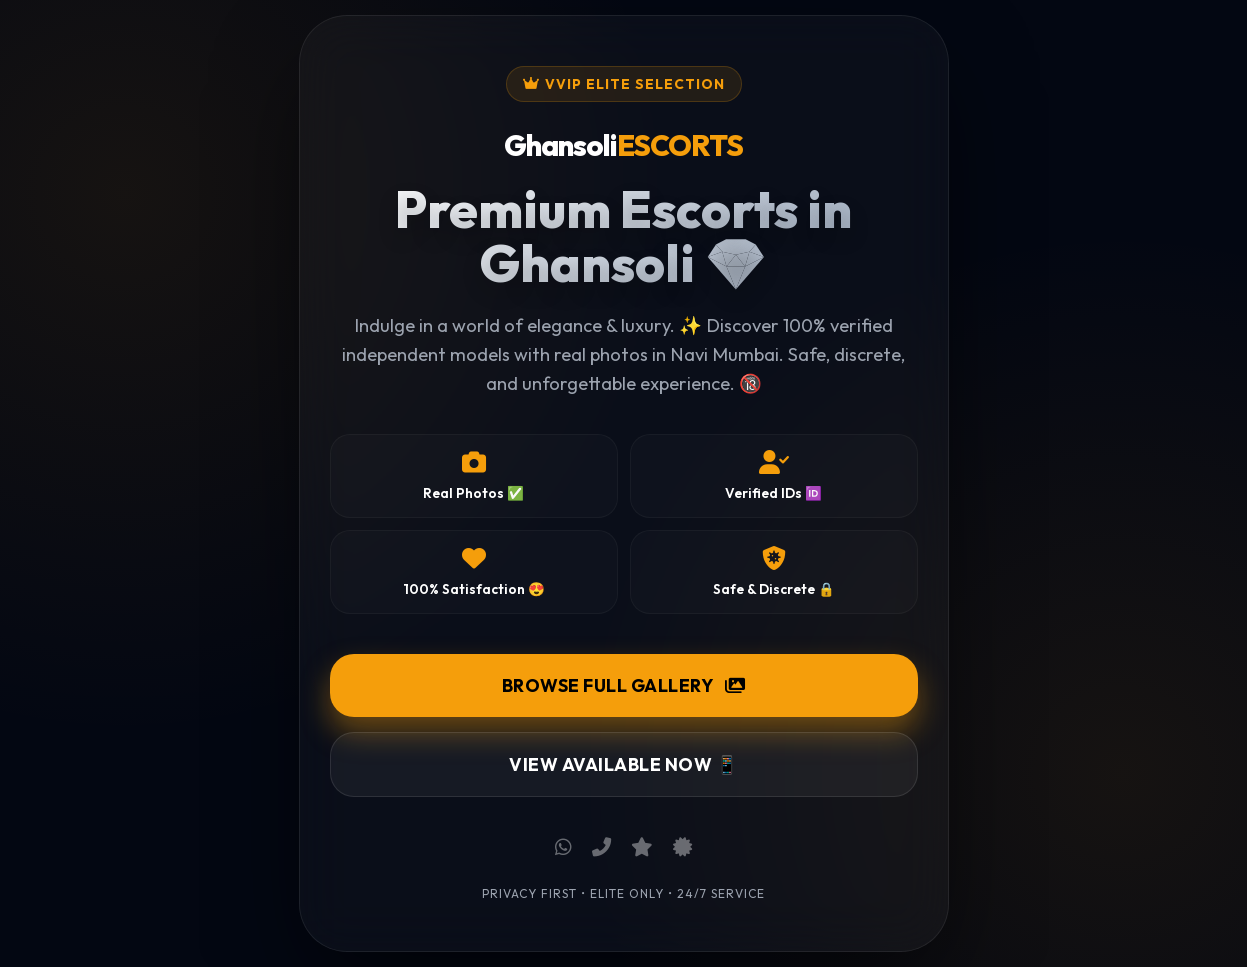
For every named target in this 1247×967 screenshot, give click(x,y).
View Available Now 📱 (623, 764)
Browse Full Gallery (624, 685)
